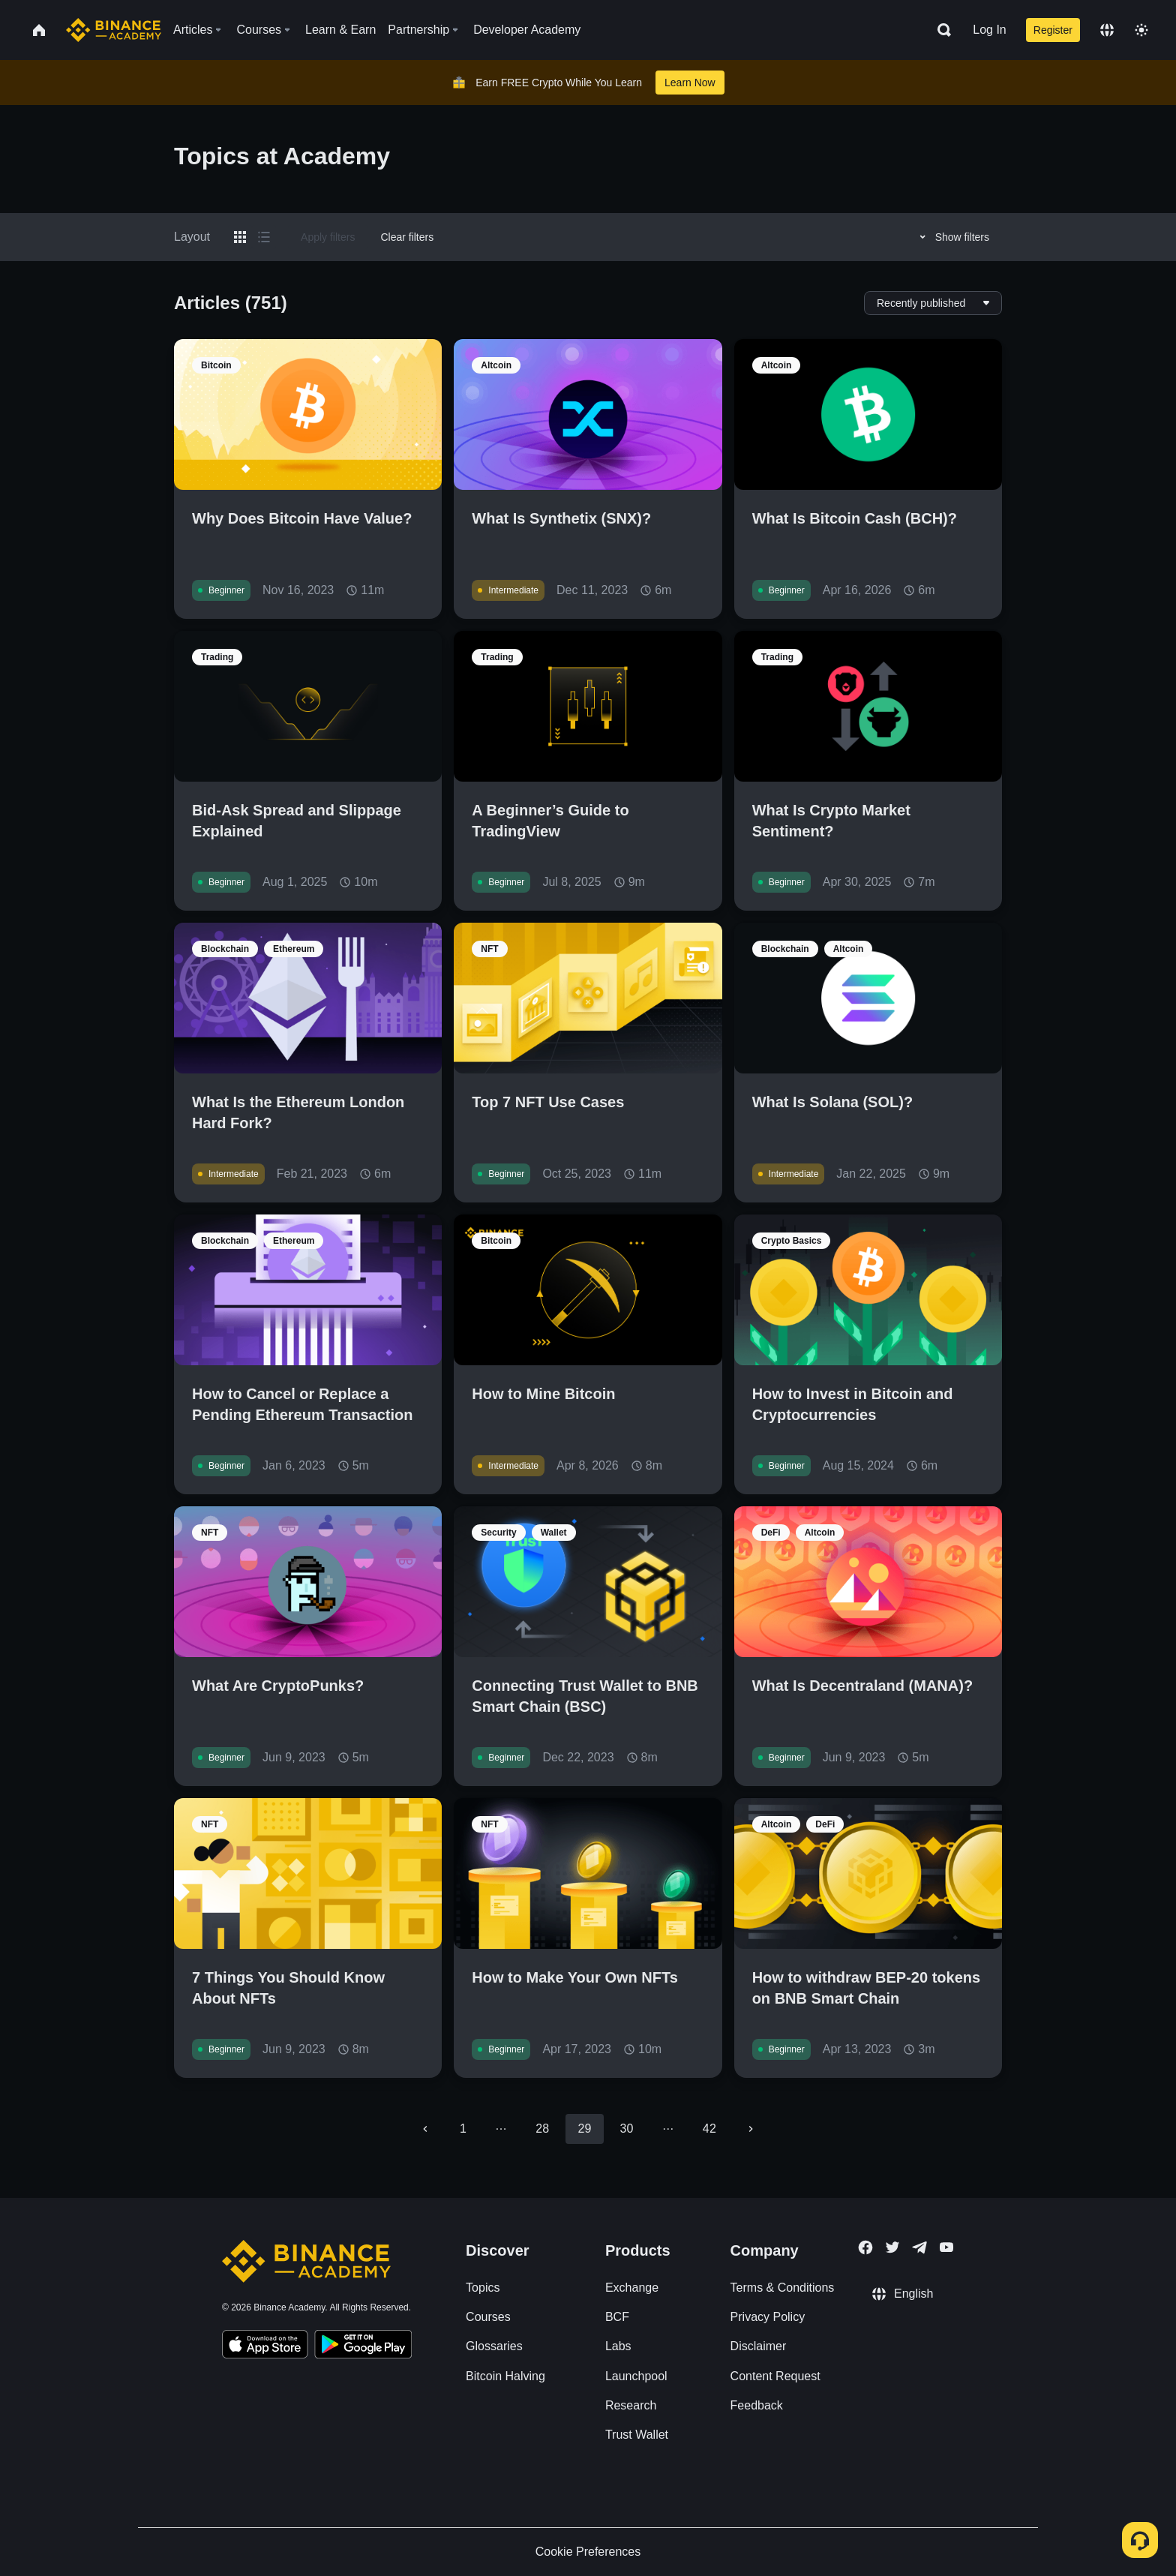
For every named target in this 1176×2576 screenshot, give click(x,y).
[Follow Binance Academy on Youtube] (946, 2247)
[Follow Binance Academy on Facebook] (865, 2247)
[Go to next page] (751, 2129)
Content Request (775, 2376)
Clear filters (407, 237)
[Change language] (1107, 30)
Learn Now (690, 83)
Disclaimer (758, 2346)
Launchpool (636, 2376)
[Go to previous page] (425, 2129)
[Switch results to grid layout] (240, 237)
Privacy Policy (768, 2316)
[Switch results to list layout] (264, 237)
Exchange (631, 2287)
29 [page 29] (584, 2128)
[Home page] (113, 30)
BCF (617, 2316)
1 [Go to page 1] (463, 2128)
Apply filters (328, 237)
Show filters (952, 237)
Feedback (756, 2405)
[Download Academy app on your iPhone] (265, 2346)
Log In (989, 29)
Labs (618, 2346)
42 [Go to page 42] (709, 2128)
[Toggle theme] (1141, 30)
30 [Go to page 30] (627, 2128)
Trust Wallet (636, 2434)
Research (630, 2405)
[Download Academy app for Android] (363, 2346)
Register (1053, 30)
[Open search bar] (939, 30)
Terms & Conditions (782, 2287)
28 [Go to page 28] (542, 2128)
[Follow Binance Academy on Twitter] (892, 2247)
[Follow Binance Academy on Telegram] (919, 2247)
